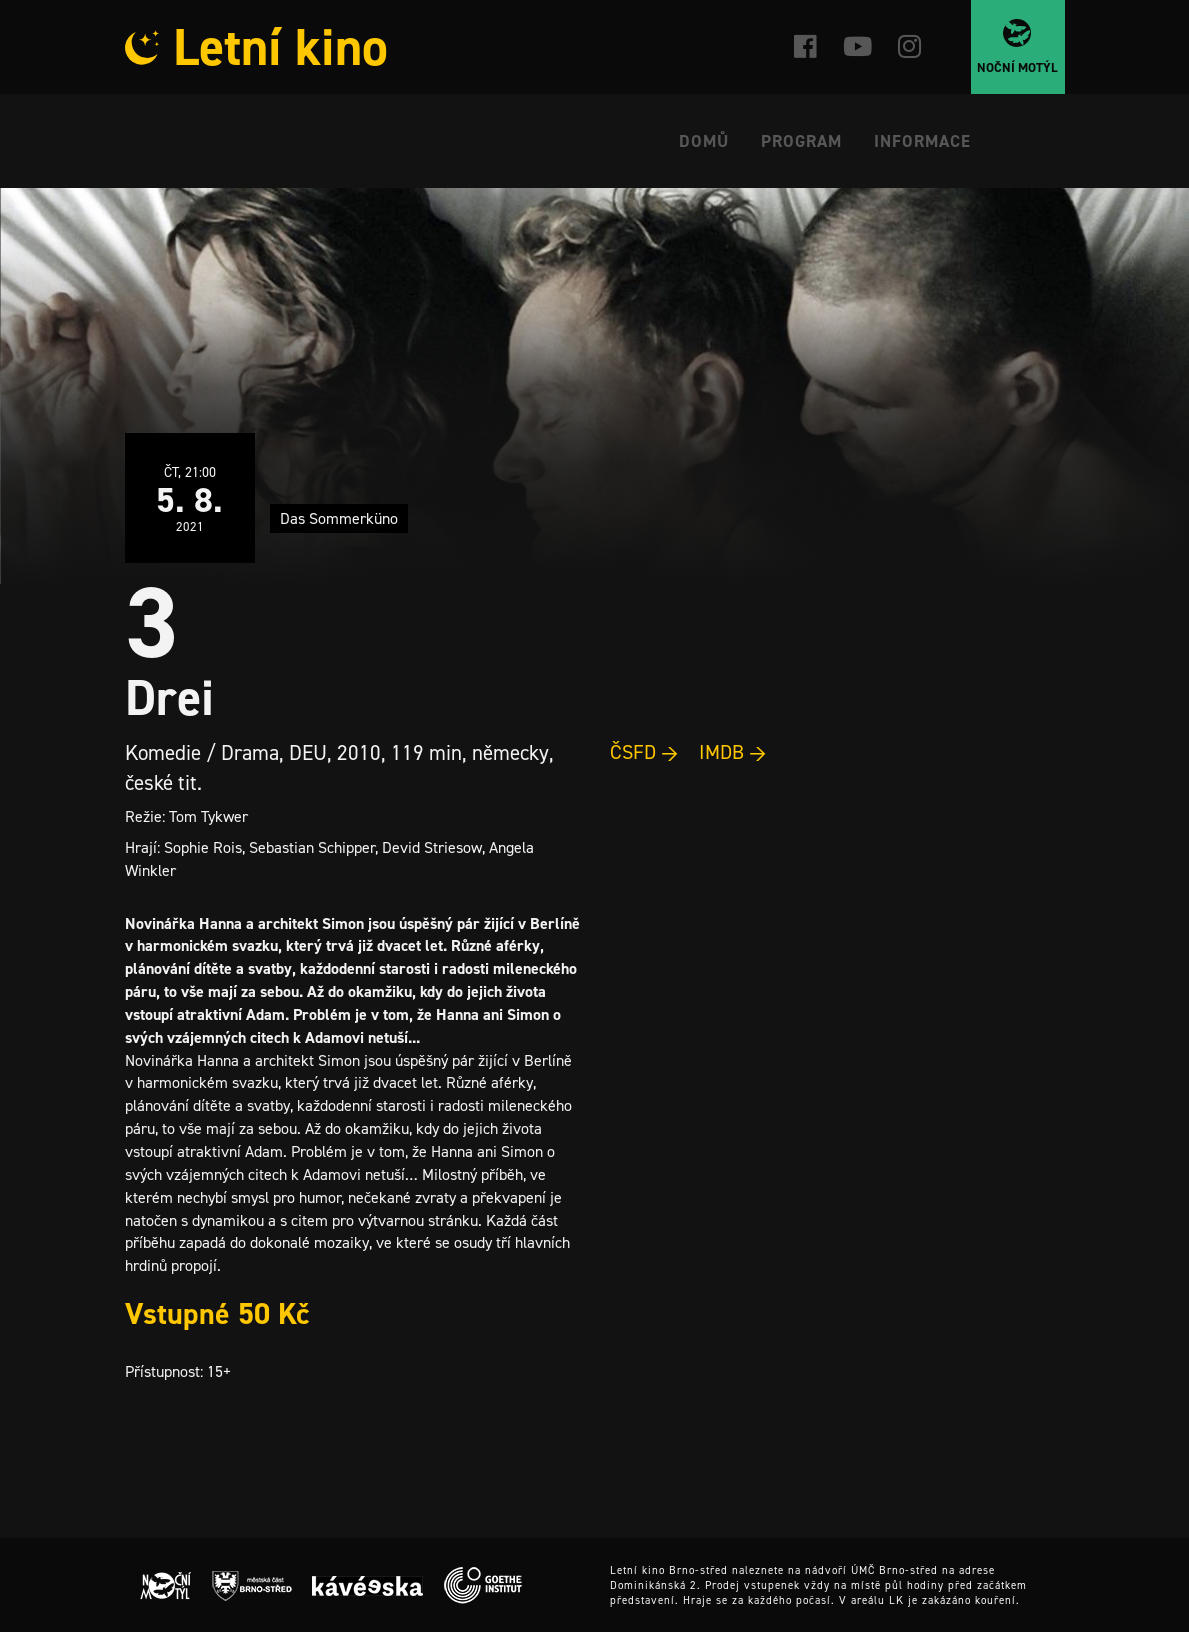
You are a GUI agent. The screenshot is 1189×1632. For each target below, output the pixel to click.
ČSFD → (644, 752)
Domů (704, 141)
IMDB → (733, 752)
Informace (922, 141)
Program (801, 141)
